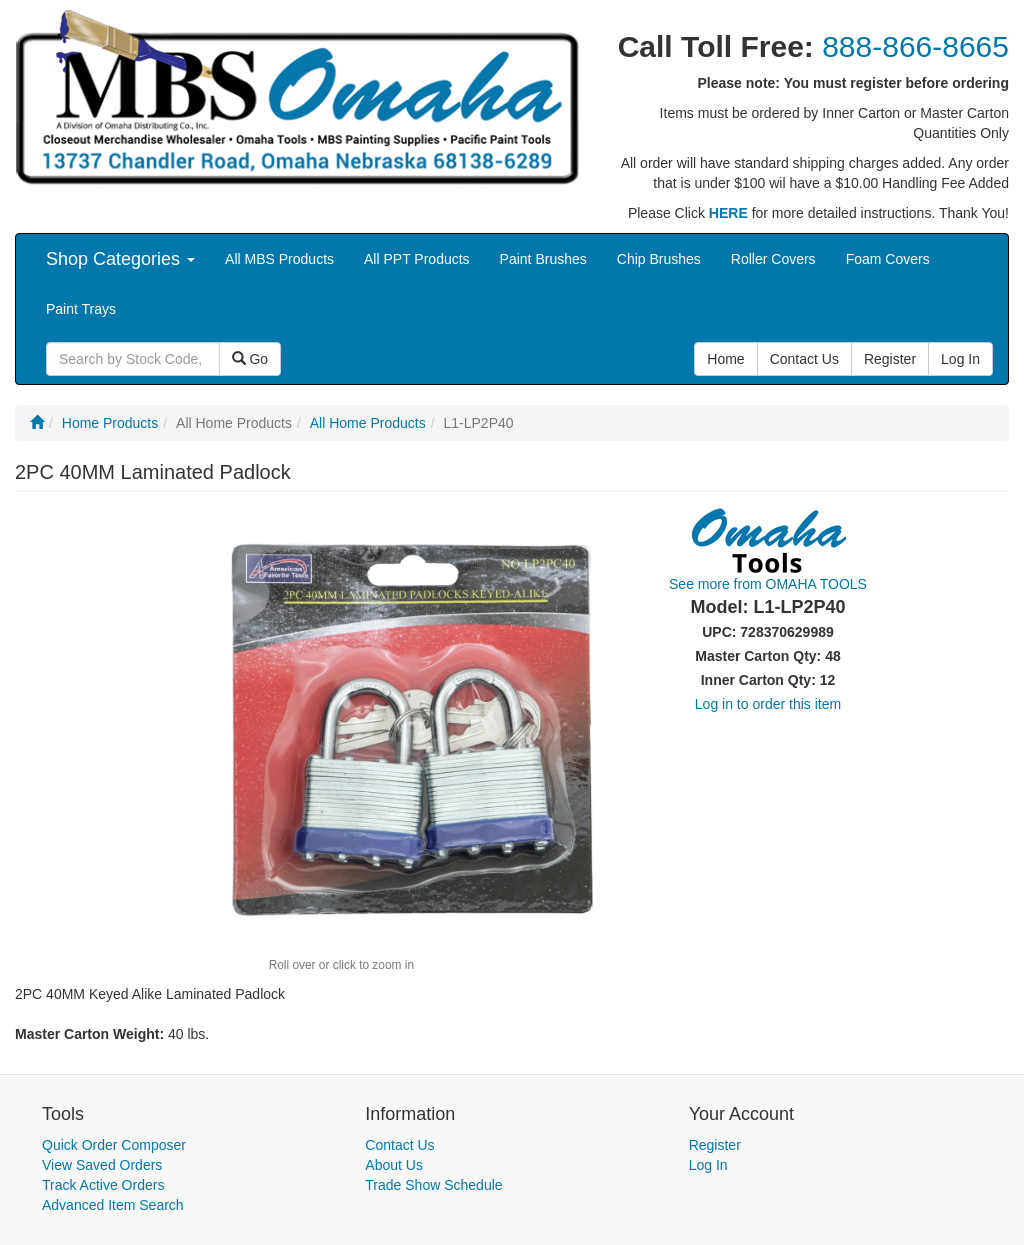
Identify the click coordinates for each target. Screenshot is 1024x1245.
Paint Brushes (543, 259)
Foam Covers (888, 259)
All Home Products (368, 423)
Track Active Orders (103, 1185)
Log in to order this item (768, 704)
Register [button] (890, 359)
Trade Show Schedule (433, 1185)
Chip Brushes (659, 259)
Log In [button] (960, 359)
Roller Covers (773, 259)
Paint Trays (81, 309)
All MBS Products (279, 259)
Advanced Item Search (113, 1205)
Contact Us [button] (804, 359)
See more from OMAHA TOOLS (768, 584)
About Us (394, 1165)
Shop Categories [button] (120, 259)
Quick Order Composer (114, 1145)
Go (250, 359)
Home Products (110, 423)
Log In (708, 1165)
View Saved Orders (102, 1165)
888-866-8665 (915, 46)
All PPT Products (417, 259)
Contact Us (399, 1145)
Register (715, 1145)
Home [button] (725, 359)
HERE (728, 213)
